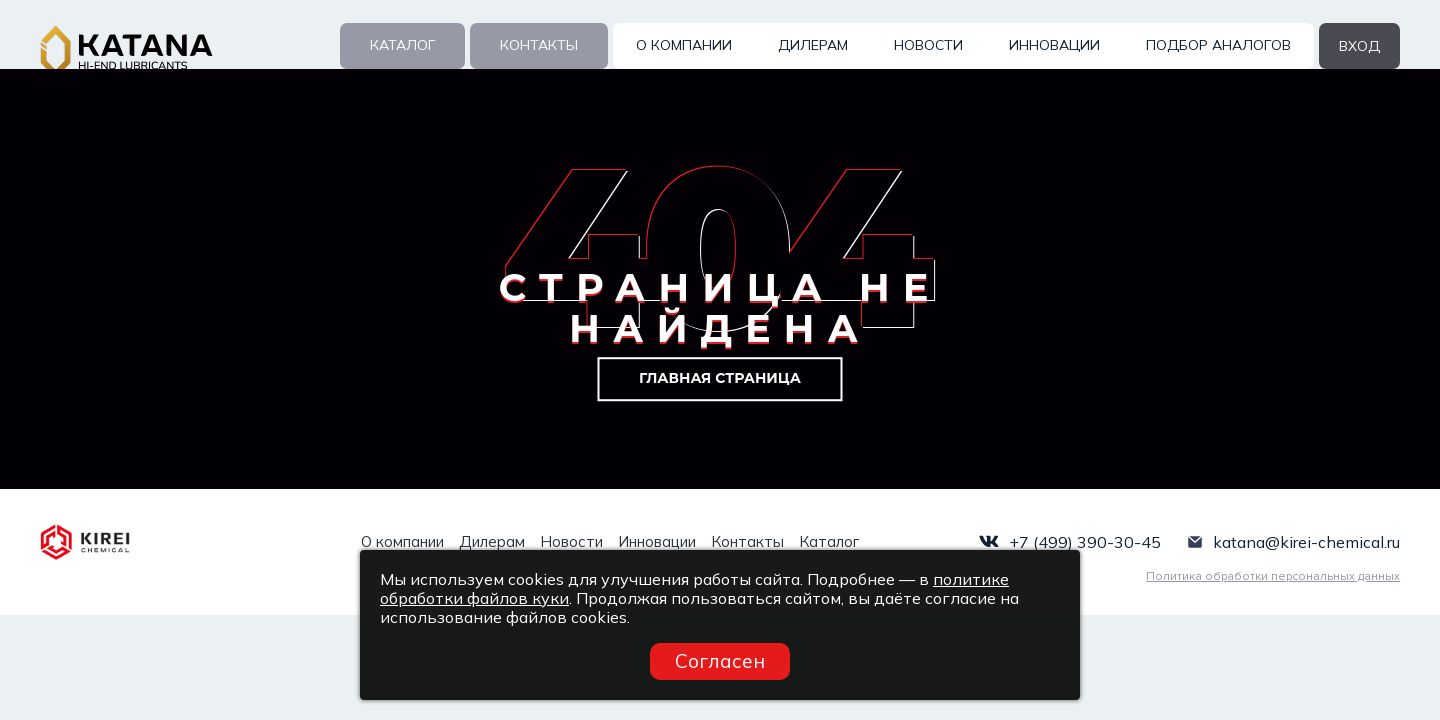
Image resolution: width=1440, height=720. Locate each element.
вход (1359, 45)
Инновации (1054, 45)
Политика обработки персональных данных (1273, 575)
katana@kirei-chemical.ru (1306, 542)
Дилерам (813, 45)
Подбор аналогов (1218, 45)
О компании (684, 45)
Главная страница (720, 378)
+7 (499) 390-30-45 (1085, 542)
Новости (928, 45)
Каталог (402, 45)
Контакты (539, 45)
